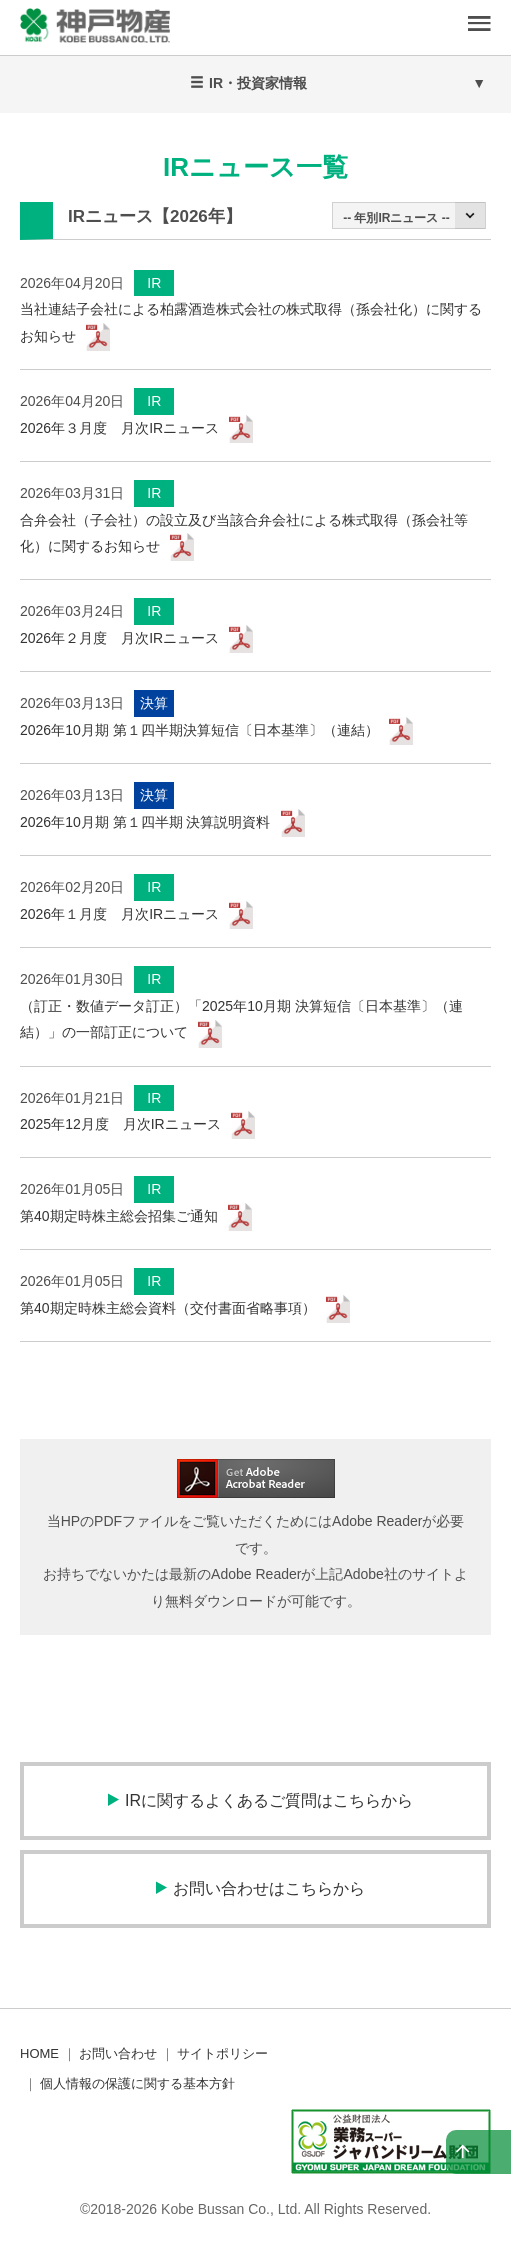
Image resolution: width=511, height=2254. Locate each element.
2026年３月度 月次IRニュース (119, 428)
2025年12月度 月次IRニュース (120, 1124)
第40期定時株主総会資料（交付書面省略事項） (168, 1308)
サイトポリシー (222, 2053)
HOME (39, 2053)
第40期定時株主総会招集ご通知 (119, 1216)
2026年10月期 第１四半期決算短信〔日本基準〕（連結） (199, 730)
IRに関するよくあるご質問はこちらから (269, 1800)
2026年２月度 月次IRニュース (119, 638)
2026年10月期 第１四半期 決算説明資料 (145, 822)
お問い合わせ (118, 2053)
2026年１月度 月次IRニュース (119, 914)
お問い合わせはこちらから (269, 1888)
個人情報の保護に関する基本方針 (137, 2083)
